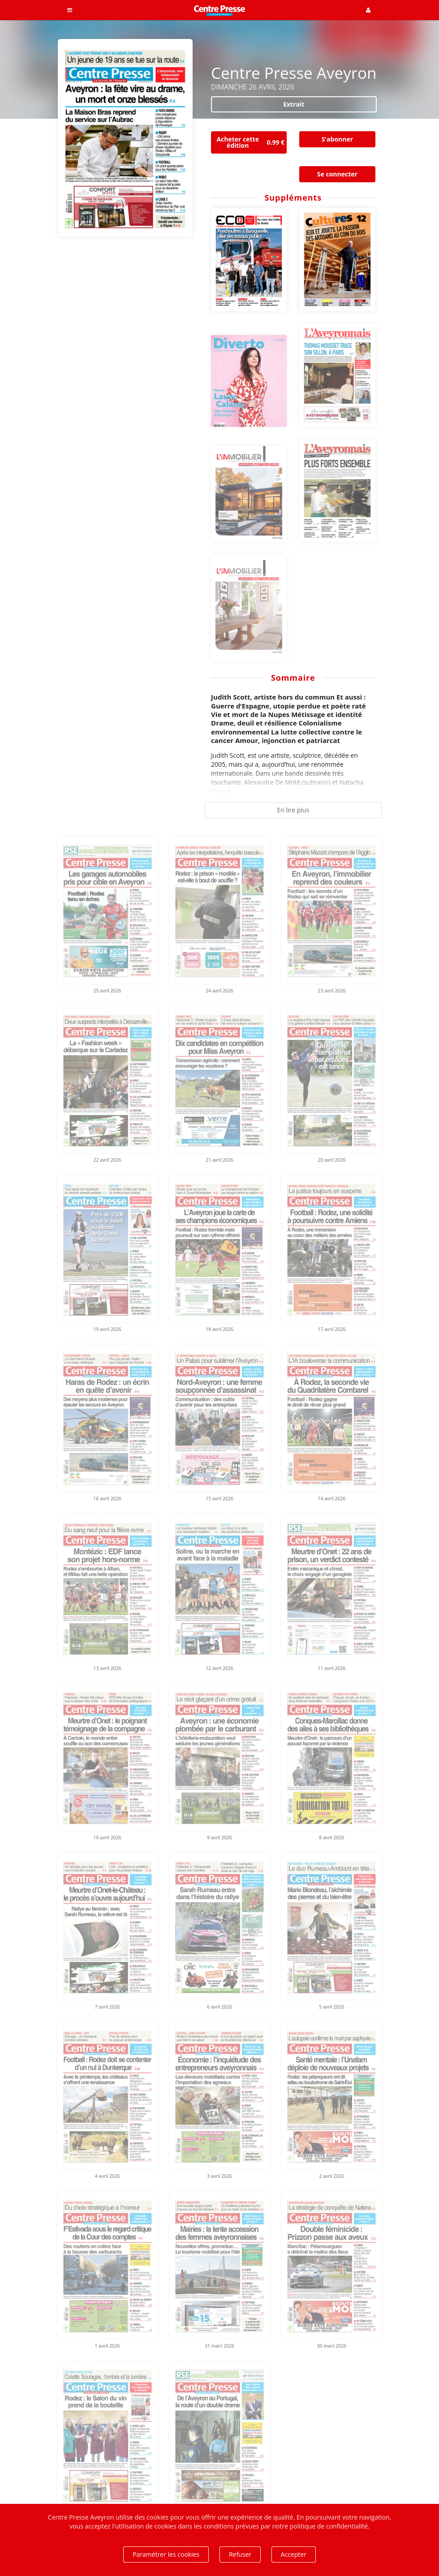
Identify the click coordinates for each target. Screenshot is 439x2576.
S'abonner (337, 139)
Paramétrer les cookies (166, 2554)
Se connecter (337, 174)
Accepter (293, 2554)
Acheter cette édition (251, 142)
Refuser (240, 2554)
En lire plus (293, 810)
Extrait (293, 104)
